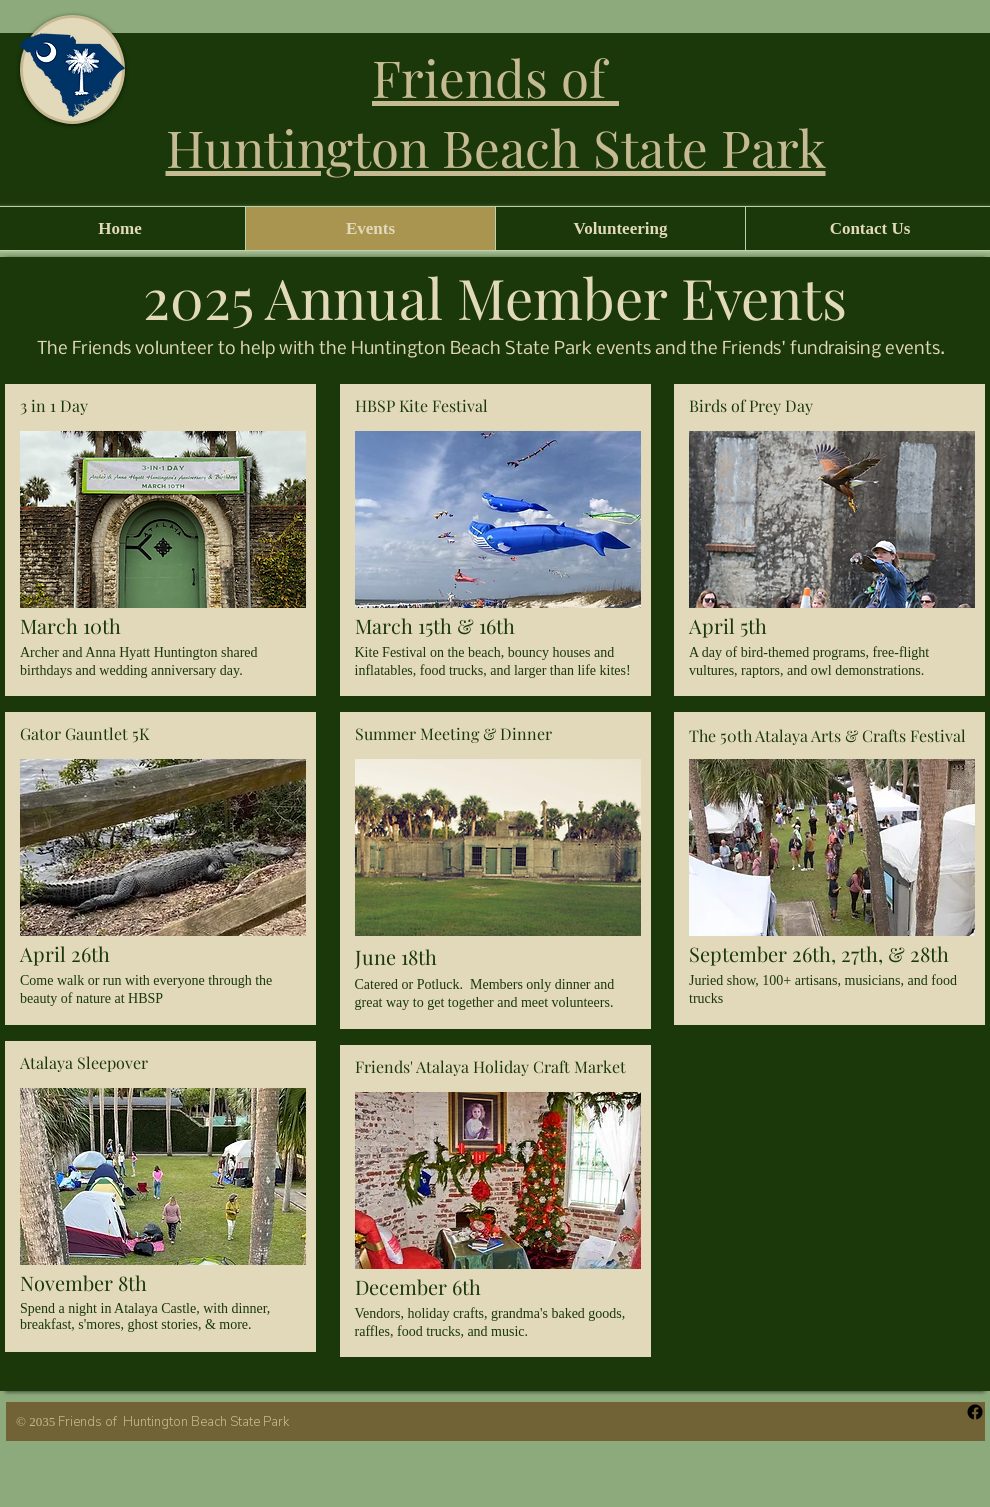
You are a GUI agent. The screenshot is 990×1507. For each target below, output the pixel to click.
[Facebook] (975, 1412)
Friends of (495, 77)
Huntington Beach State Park (496, 147)
